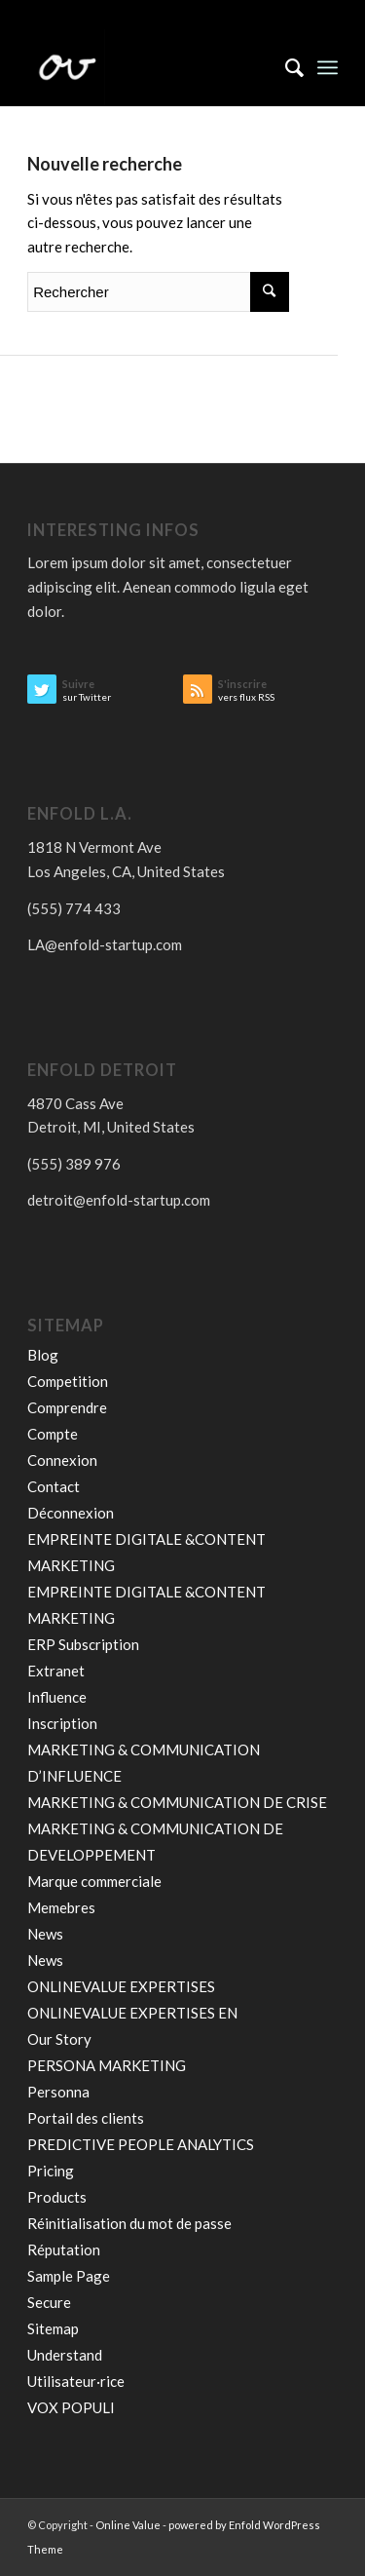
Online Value (128, 2524)
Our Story (59, 2039)
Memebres (61, 1907)
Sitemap (53, 2328)
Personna (58, 2091)
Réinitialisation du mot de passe (129, 2223)
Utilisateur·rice (76, 2381)
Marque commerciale (94, 1881)
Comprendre (67, 1407)
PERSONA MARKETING (108, 2065)
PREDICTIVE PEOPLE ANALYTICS (140, 2144)
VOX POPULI (71, 2407)
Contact (53, 1486)
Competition (67, 1381)
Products (57, 2197)
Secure (49, 2302)
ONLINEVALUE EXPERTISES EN (132, 2012)
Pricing (50, 2170)
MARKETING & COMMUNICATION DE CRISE (177, 1802)
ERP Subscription (83, 1644)
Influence (57, 1697)
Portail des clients (85, 2118)
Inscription (62, 1723)
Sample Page (68, 2276)
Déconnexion (70, 1512)
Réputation (63, 2249)
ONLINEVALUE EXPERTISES (121, 1986)
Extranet (56, 1670)
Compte (52, 1433)
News (45, 1933)
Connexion (62, 1460)
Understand (64, 2355)
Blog (42, 1355)
